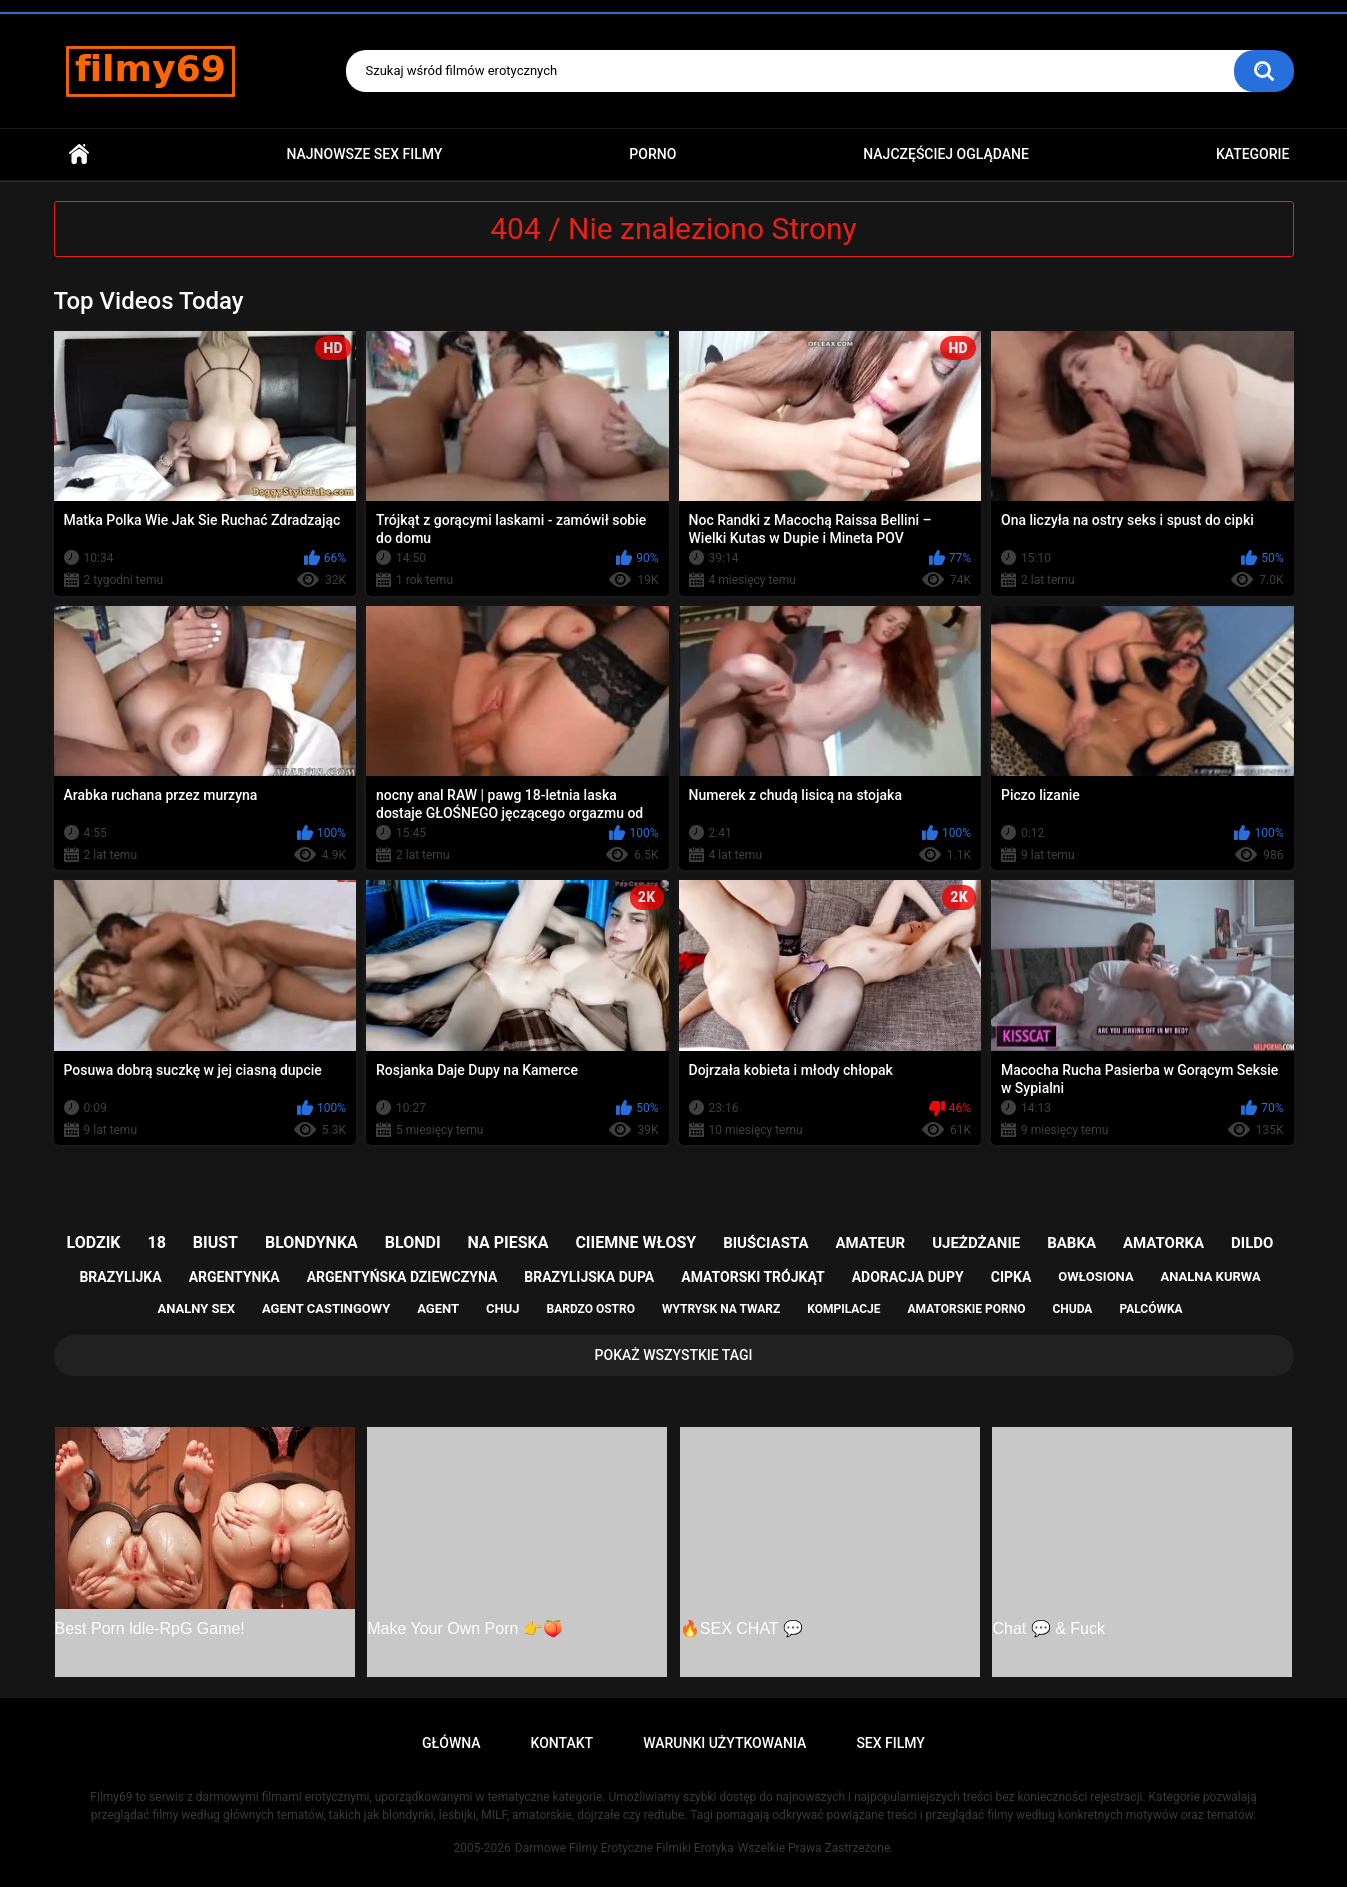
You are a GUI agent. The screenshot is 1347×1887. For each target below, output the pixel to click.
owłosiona (1095, 1276)
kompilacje (843, 1309)
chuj (503, 1308)
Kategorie (1253, 154)
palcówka (1150, 1309)
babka (1071, 1243)
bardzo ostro (590, 1309)
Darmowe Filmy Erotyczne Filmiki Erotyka (624, 1848)
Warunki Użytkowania (724, 1743)
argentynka (234, 1277)
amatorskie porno (967, 1309)
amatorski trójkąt (752, 1277)
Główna (79, 154)
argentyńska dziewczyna (402, 1277)
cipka (1011, 1277)
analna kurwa (1211, 1276)
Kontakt (562, 1743)
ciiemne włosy (635, 1242)
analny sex (196, 1308)
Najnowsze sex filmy (364, 154)
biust (215, 1242)
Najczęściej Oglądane (946, 154)
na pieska (508, 1242)
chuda (1072, 1309)
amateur (870, 1243)
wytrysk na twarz (721, 1309)
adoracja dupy (908, 1277)
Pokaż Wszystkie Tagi (674, 1355)
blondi (413, 1242)
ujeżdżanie (976, 1243)
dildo (1252, 1243)
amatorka (1163, 1243)
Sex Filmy (890, 1743)
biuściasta (765, 1243)
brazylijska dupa (589, 1277)
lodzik (94, 1242)
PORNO (652, 154)
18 (157, 1242)
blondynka (311, 1242)
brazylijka (120, 1277)
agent (438, 1308)
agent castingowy (326, 1308)
